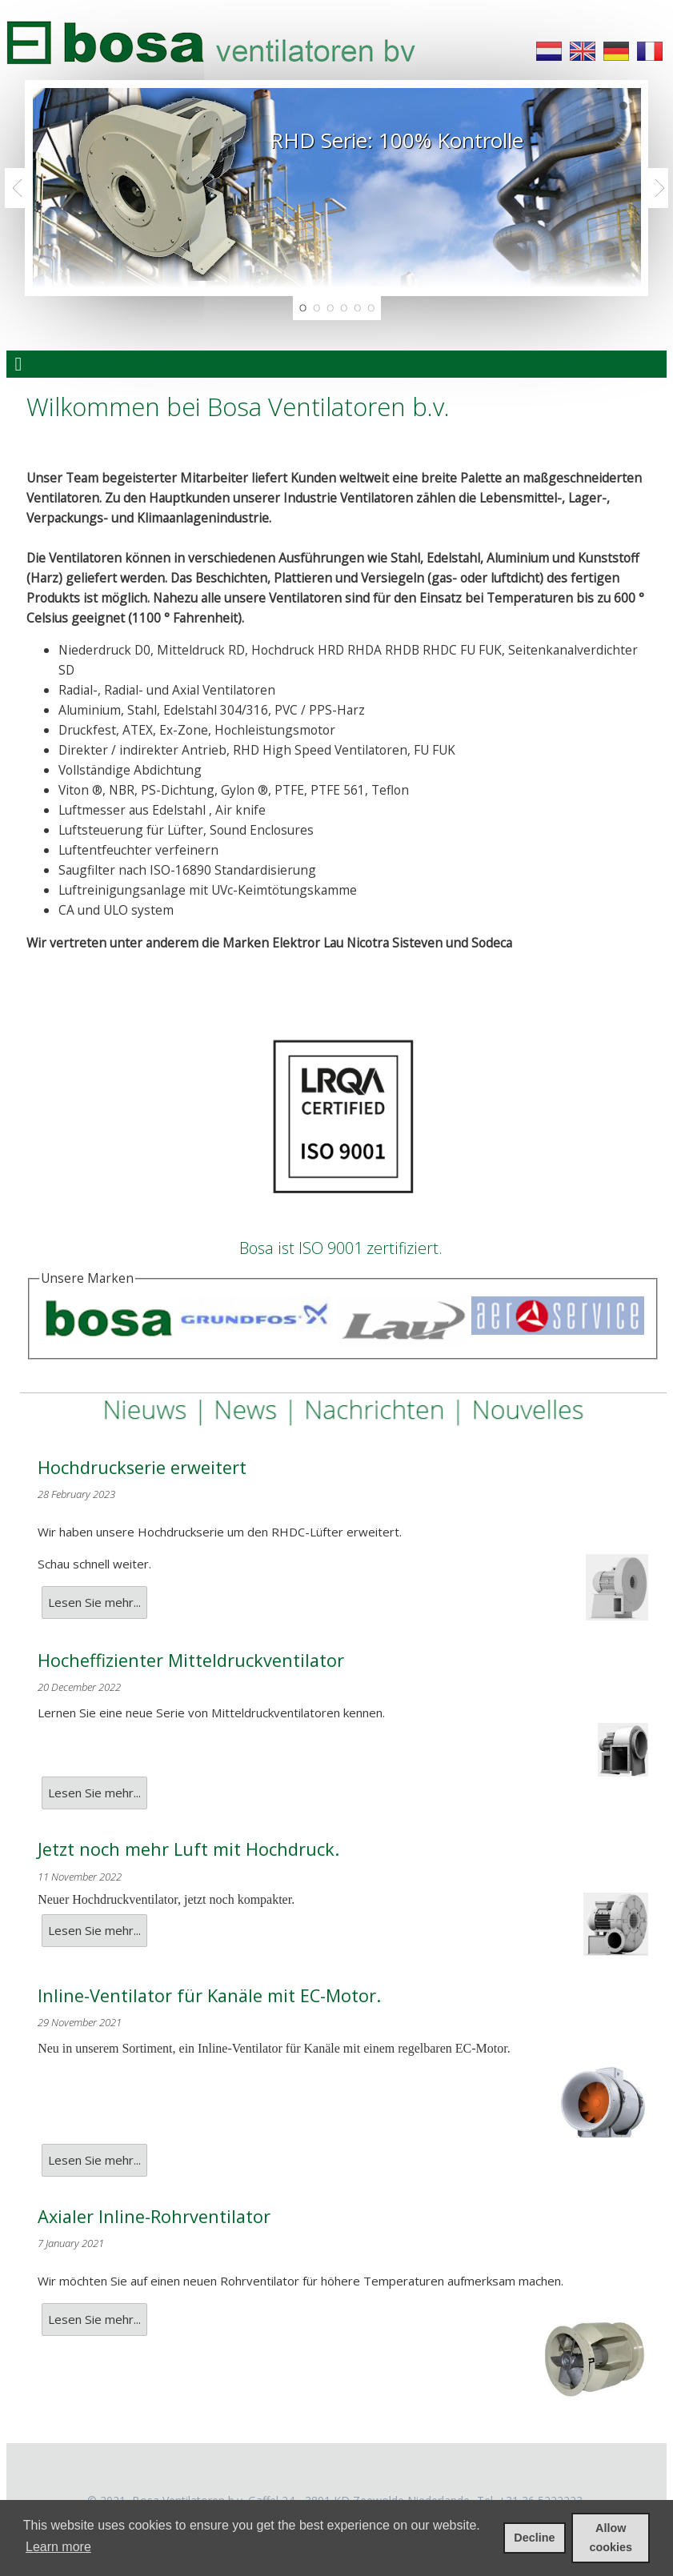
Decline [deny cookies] (534, 2537)
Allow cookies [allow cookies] (610, 2538)
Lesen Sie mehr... (94, 1602)
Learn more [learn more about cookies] (58, 2547)
